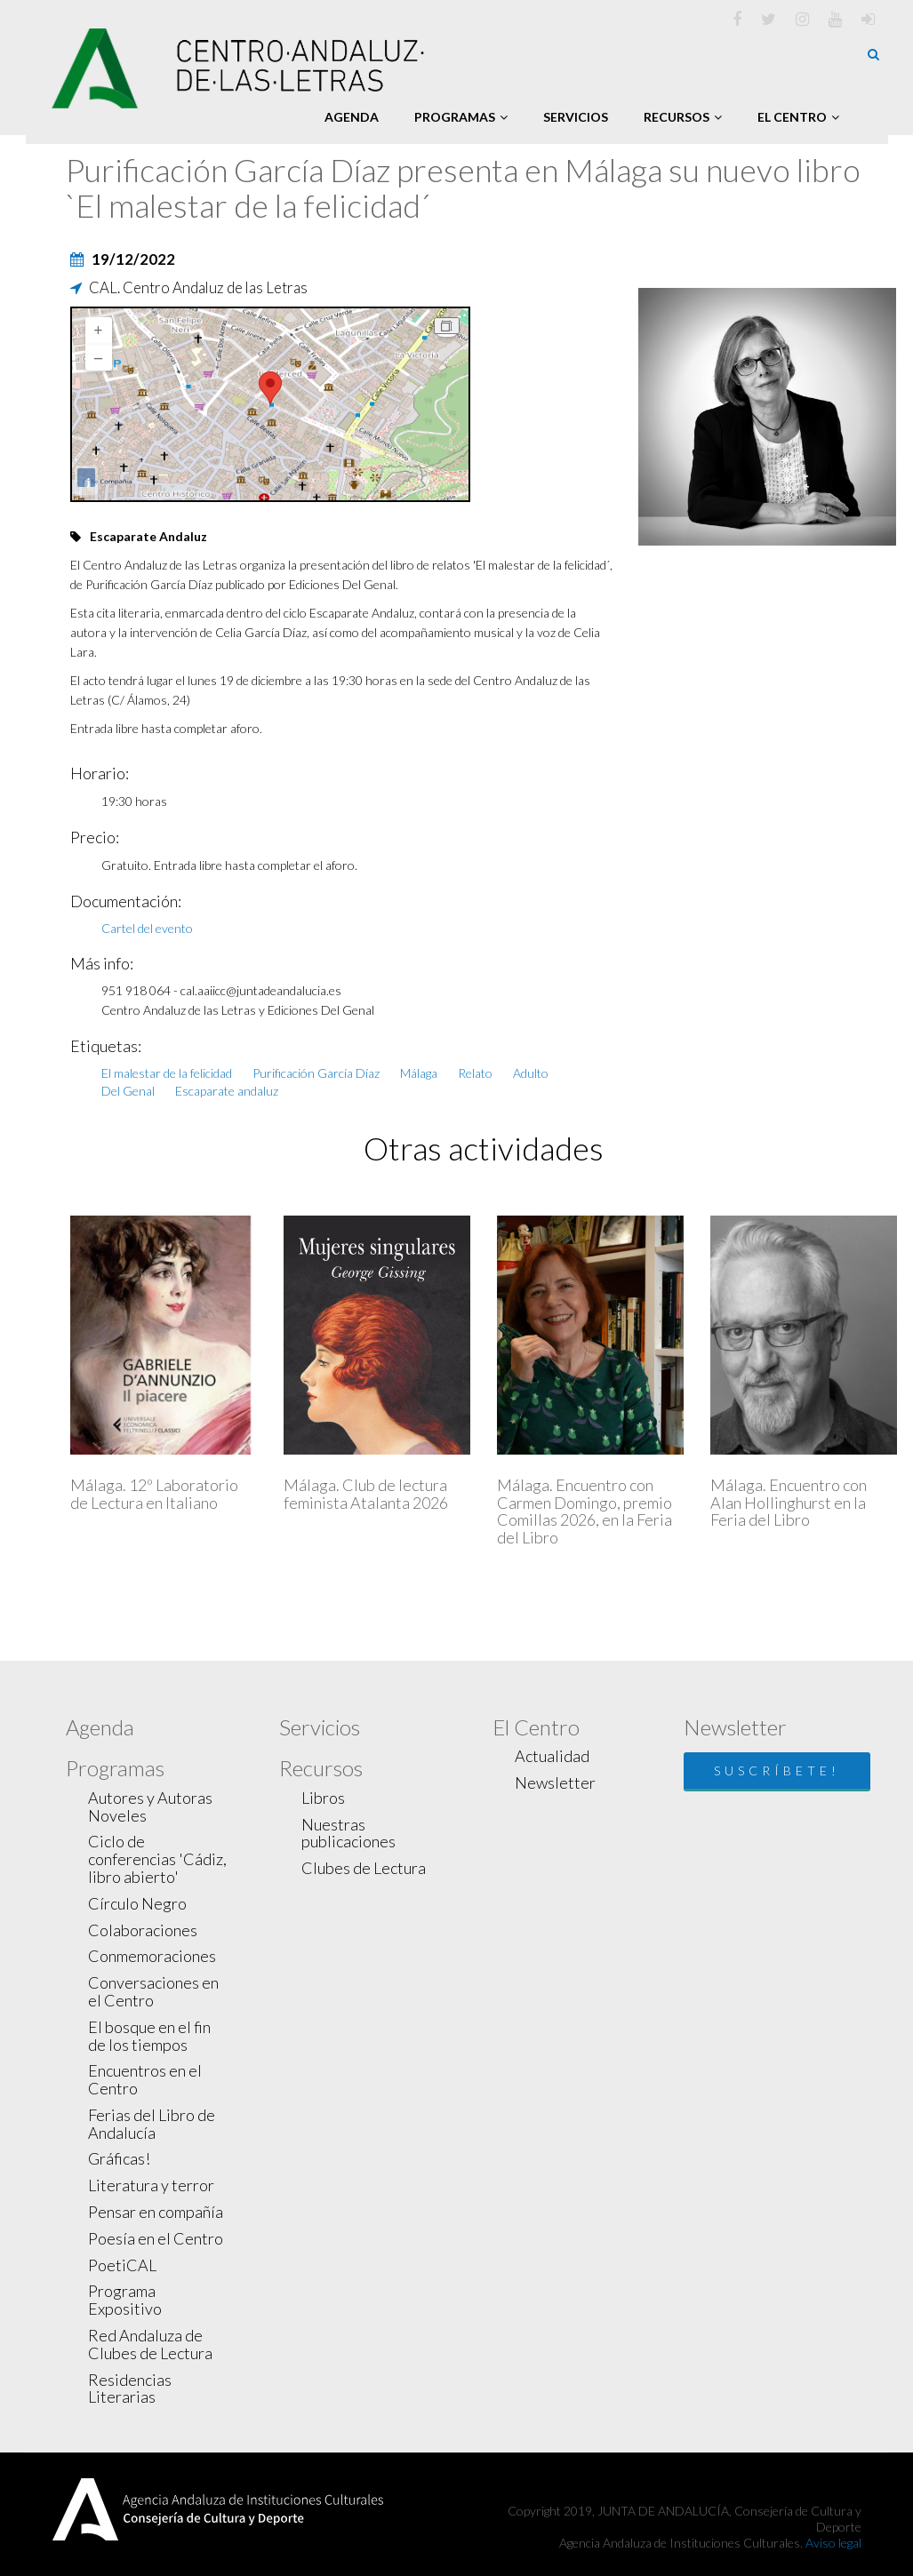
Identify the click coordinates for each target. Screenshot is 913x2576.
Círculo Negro (137, 1903)
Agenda (351, 116)
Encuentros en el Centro (145, 2079)
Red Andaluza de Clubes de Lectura (150, 2344)
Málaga (418, 1073)
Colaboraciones (142, 1930)
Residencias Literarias (130, 2388)
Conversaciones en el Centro (153, 1991)
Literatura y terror (151, 2185)
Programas (461, 116)
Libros (323, 1797)
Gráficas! (119, 2158)
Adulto (531, 1073)
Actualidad (552, 1756)
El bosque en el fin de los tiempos (149, 2035)
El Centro (798, 116)
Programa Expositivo (125, 2299)
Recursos (683, 116)
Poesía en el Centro (155, 2238)
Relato (475, 1073)
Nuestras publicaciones (348, 1833)
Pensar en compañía (155, 2211)
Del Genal (128, 1090)
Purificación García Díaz (316, 1073)
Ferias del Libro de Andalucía (151, 2123)
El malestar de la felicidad (166, 1073)
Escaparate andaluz (226, 1090)
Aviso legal (833, 2542)
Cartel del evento (147, 928)
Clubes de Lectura (363, 1868)
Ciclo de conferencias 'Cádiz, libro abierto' (157, 1858)
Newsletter (555, 1782)
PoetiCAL (122, 2265)
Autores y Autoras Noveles (150, 1806)
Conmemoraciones (152, 1956)
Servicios (575, 116)
